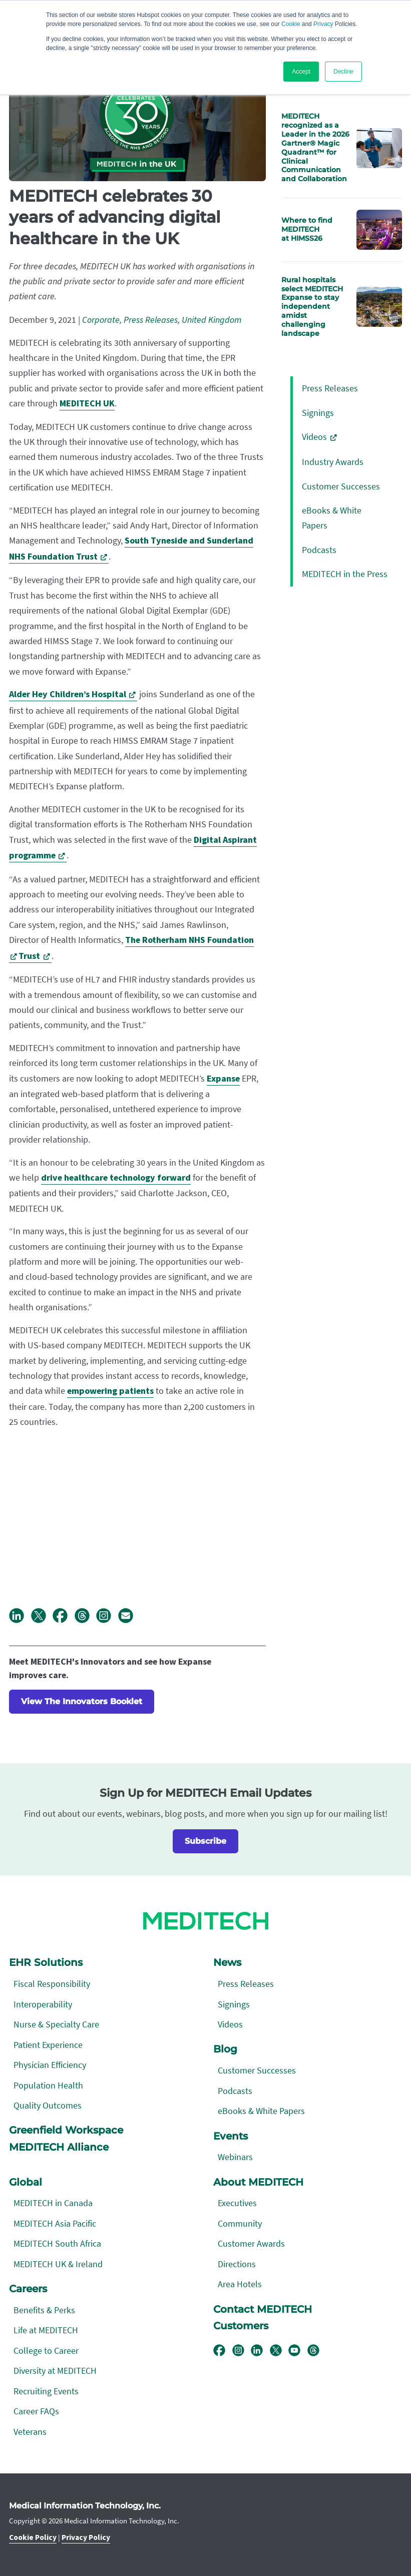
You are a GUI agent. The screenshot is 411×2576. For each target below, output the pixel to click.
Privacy (323, 24)
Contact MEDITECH (262, 2309)
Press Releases (151, 320)
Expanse (223, 1079)
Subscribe (205, 1841)
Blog (225, 2049)
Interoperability (43, 2004)
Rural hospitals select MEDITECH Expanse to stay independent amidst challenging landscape (312, 306)
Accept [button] (301, 71)
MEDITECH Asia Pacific (55, 2223)
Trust (29, 956)
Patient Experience (48, 2044)
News (227, 1962)
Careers (28, 2289)
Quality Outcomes (48, 2105)
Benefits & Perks (44, 2310)
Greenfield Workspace (66, 2130)
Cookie (290, 24)
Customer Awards (251, 2243)
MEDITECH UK (87, 403)
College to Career (46, 2350)
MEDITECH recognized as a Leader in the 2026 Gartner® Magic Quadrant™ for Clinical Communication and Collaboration (315, 147)
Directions (237, 2264)
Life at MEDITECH (46, 2330)
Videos (314, 436)
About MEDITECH (258, 2182)
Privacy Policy (86, 2537)
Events (230, 2136)
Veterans (30, 2431)
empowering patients (110, 1391)
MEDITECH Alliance (59, 2147)
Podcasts (319, 550)
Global (25, 2182)
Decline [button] (343, 71)
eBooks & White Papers (261, 2111)
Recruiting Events (46, 2391)
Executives (237, 2203)
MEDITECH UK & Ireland (58, 2264)
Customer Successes (341, 486)
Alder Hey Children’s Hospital (67, 694)
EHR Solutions (46, 1962)
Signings (318, 412)
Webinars (235, 2157)
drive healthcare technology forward (116, 1178)
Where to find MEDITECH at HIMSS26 (306, 229)
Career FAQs (36, 2411)
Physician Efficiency (50, 2065)
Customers (240, 2326)
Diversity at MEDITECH (55, 2370)
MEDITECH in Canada (53, 2203)
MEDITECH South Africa (57, 2243)
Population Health (48, 2085)
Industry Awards (332, 461)
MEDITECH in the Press (344, 574)
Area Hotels (240, 2284)
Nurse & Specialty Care (56, 2024)
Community (240, 2223)
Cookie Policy (33, 2537)
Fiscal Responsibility (52, 1983)
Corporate (101, 320)
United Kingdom (211, 320)
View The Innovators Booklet (81, 1701)
